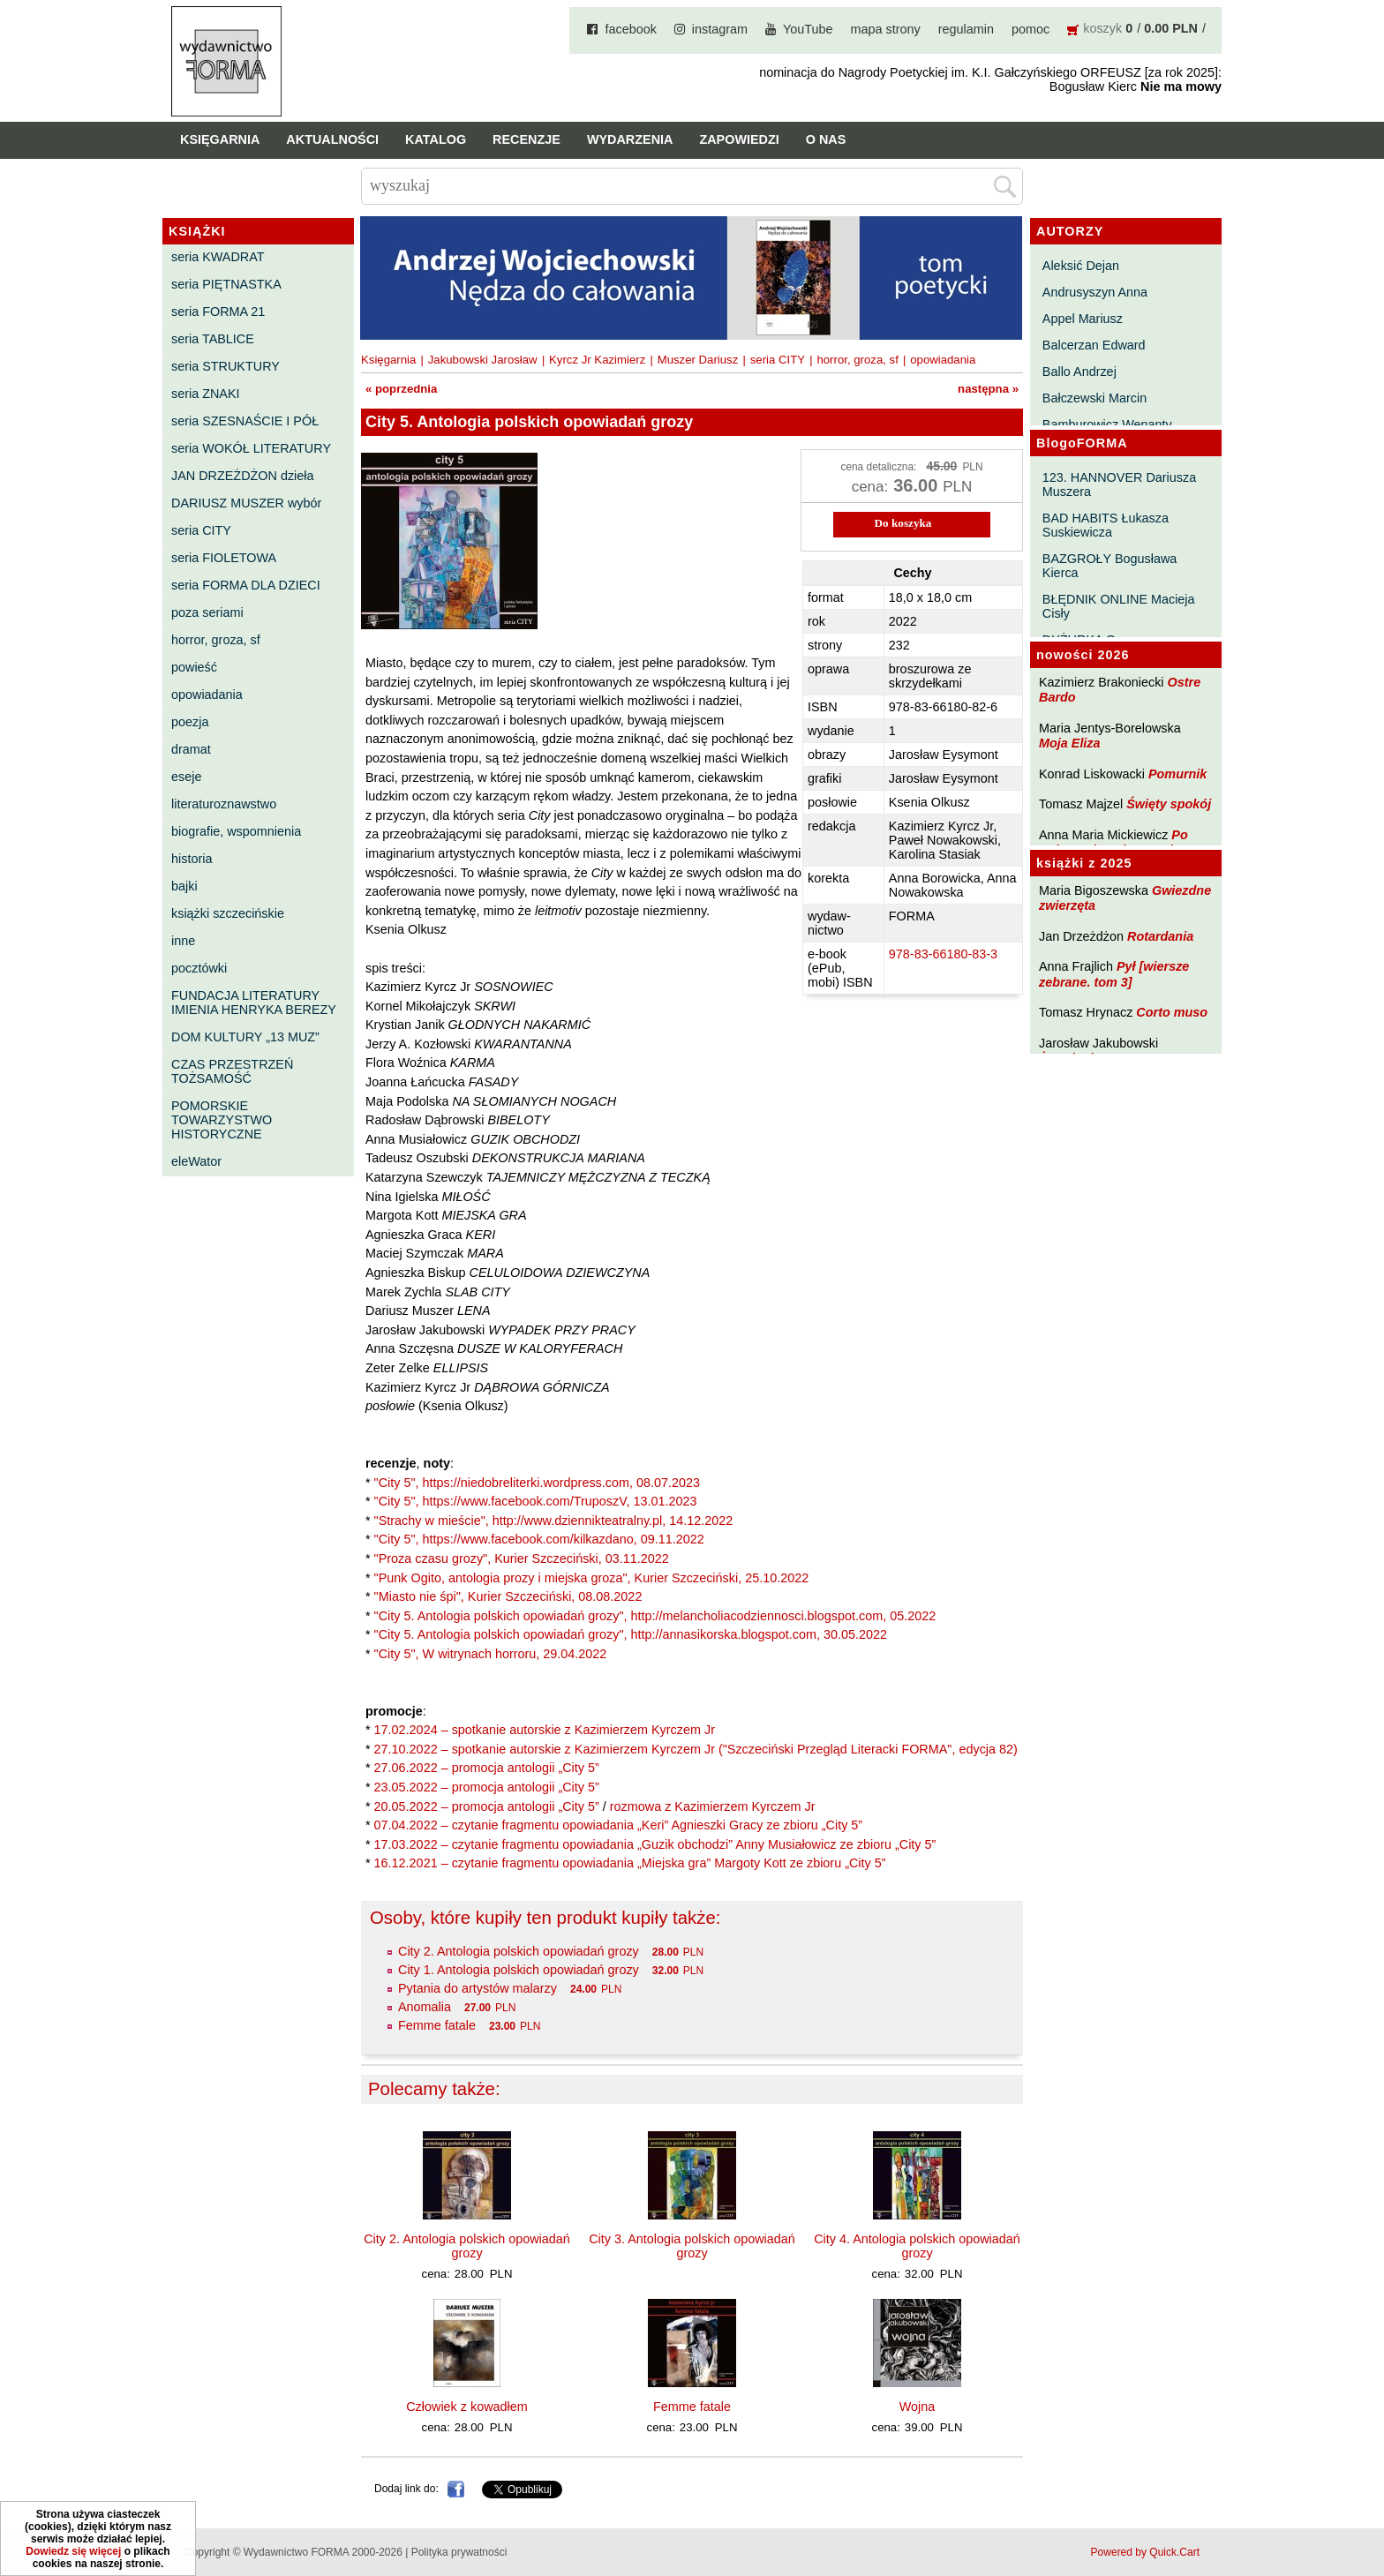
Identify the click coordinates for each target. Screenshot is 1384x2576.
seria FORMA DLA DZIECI (245, 585)
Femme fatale (437, 2025)
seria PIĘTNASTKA (226, 284)
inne (183, 941)
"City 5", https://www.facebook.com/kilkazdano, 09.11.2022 (539, 1539)
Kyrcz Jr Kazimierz (597, 359)
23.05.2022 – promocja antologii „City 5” (486, 1787)
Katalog (435, 139)
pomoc (1030, 29)
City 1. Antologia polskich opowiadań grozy (518, 1970)
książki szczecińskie (227, 913)
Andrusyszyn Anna (1094, 292)
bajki (184, 886)
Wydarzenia (630, 139)
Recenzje (526, 139)
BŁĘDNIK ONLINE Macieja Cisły (1118, 606)
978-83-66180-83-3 (943, 954)
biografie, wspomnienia (236, 831)
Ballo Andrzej (1079, 371)
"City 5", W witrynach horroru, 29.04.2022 (490, 1654)
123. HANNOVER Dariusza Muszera (1119, 484)
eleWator (196, 1161)
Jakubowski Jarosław (483, 359)
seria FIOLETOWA (223, 558)
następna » (988, 388)
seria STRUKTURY (225, 366)
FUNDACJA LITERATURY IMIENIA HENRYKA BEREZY (253, 1002)
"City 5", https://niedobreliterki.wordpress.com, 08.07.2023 (537, 1483)
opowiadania (207, 694)
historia (191, 859)
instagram (720, 29)
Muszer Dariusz (698, 359)
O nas (826, 139)
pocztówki (199, 968)
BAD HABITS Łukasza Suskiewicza (1105, 525)
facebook (630, 29)
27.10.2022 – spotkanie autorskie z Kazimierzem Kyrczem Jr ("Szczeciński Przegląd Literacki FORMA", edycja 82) (696, 1749)
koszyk (1102, 28)
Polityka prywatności (459, 2552)
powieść (194, 667)
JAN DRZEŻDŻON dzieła (242, 476)
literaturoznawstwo (223, 804)
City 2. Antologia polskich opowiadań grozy (518, 1951)
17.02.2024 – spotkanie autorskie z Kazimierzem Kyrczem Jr (544, 1730)
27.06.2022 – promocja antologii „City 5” (486, 1768)
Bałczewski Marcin (1094, 398)
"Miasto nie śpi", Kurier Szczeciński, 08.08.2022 (508, 1596)
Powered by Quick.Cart (1145, 2552)
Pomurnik (1177, 774)
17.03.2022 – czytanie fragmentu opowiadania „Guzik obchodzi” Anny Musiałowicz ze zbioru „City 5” (655, 1844)
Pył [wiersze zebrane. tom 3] (1114, 973)
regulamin (966, 29)
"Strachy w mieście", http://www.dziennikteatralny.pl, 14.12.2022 (553, 1520)
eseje (186, 777)
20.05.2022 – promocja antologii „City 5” (486, 1806)
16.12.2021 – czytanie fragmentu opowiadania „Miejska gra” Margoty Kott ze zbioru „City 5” (630, 1863)
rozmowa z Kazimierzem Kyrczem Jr (713, 1806)
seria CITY (201, 530)
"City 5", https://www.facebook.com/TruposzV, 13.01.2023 (535, 1501)
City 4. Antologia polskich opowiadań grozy (917, 2246)
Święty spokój (1168, 804)
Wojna (917, 2407)
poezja (189, 722)
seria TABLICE (212, 339)
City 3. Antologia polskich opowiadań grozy (692, 2246)
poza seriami (207, 612)
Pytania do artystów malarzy (477, 1988)
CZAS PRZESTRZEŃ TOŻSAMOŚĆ (232, 1071)
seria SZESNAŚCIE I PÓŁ (245, 421)
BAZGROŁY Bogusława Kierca (1109, 566)
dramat (191, 749)
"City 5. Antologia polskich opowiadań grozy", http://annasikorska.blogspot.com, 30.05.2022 (630, 1634)
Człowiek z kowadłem (467, 2407)
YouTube (808, 29)
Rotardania (1160, 936)
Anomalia (424, 2007)
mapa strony (886, 29)
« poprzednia (401, 388)
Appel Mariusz (1082, 319)
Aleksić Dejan (1080, 266)
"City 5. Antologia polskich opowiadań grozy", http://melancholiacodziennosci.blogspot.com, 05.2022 (655, 1616)
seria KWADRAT (218, 257)
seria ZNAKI (205, 394)
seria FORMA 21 (218, 311)
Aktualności (332, 139)
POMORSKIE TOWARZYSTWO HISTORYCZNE (221, 1120)
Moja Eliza (1070, 743)
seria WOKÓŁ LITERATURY (251, 448)
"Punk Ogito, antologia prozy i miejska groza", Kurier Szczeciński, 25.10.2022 (591, 1578)
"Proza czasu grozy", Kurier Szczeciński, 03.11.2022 (521, 1558)
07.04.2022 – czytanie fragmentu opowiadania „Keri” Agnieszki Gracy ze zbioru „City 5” (618, 1825)
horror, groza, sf (215, 640)
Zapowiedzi (738, 139)
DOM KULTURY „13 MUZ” (245, 1037)
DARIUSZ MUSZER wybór (246, 503)
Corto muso (1171, 1012)
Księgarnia (220, 139)
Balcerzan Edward (1094, 345)
